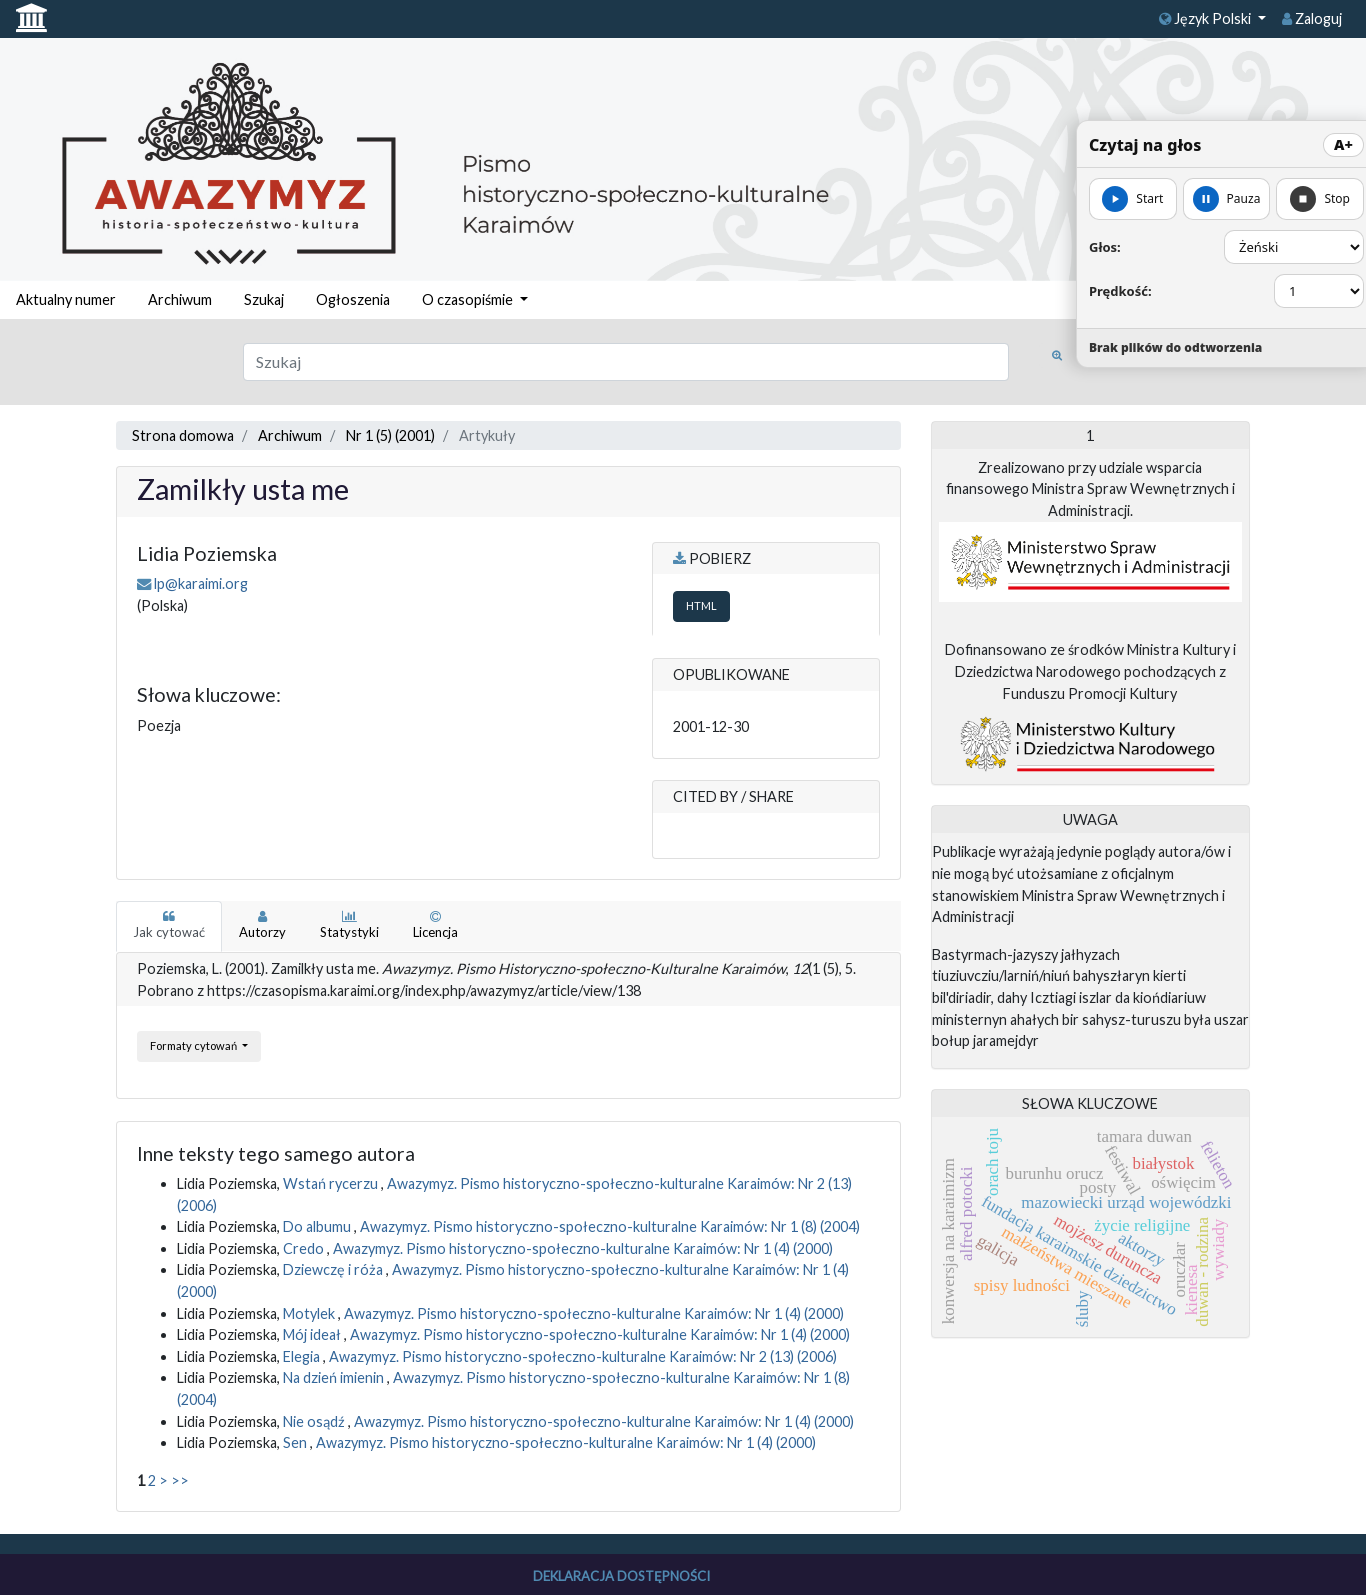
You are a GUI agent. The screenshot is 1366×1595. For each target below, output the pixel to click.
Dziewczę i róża (334, 1269)
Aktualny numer (66, 299)
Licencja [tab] (435, 925)
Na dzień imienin (335, 1377)
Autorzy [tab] (262, 925)
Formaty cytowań (194, 1045)
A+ (1343, 144)
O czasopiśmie (469, 299)
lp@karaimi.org (201, 583)
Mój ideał (313, 1334)
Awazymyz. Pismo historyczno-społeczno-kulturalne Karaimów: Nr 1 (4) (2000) (583, 1248)
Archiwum (180, 299)
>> (180, 1480)
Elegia (303, 1356)
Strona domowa (183, 435)
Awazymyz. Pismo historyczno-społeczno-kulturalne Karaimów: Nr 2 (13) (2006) (583, 1356)
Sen (296, 1442)
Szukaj (264, 299)
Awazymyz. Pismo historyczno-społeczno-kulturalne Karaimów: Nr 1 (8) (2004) (610, 1226)
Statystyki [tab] (349, 925)
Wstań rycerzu (332, 1183)
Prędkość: (1120, 291)
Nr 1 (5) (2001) (390, 435)
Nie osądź (315, 1421)
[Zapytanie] (626, 362)
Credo (305, 1248)
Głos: (1105, 247)
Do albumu (318, 1226)
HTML (701, 605)
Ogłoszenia (353, 299)
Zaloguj (1312, 18)
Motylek (310, 1313)
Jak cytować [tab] (169, 925)
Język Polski (1206, 18)
